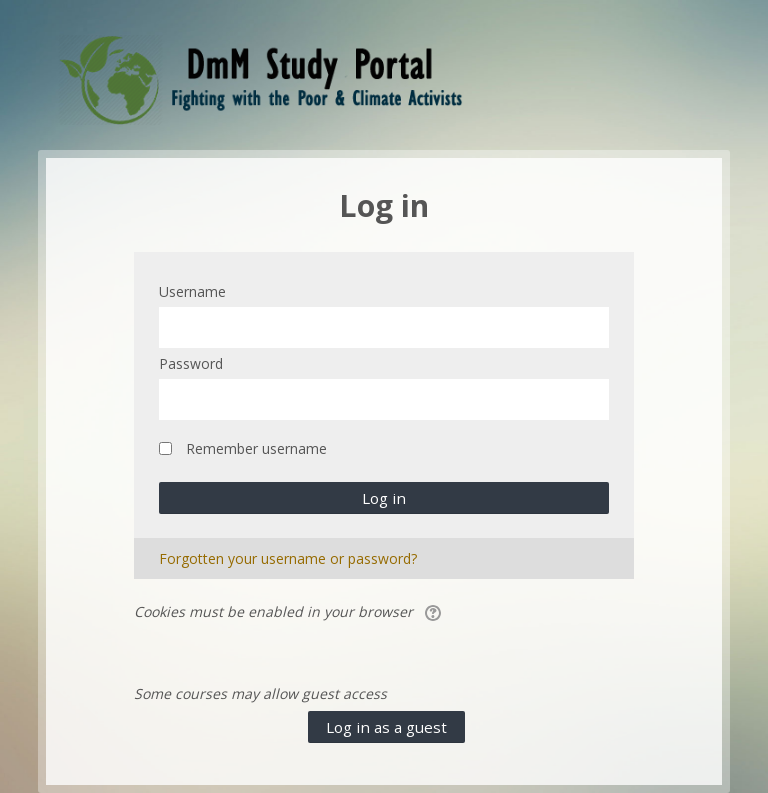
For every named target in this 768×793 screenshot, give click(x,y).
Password (191, 363)
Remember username (256, 448)
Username (192, 291)
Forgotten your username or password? (288, 558)
